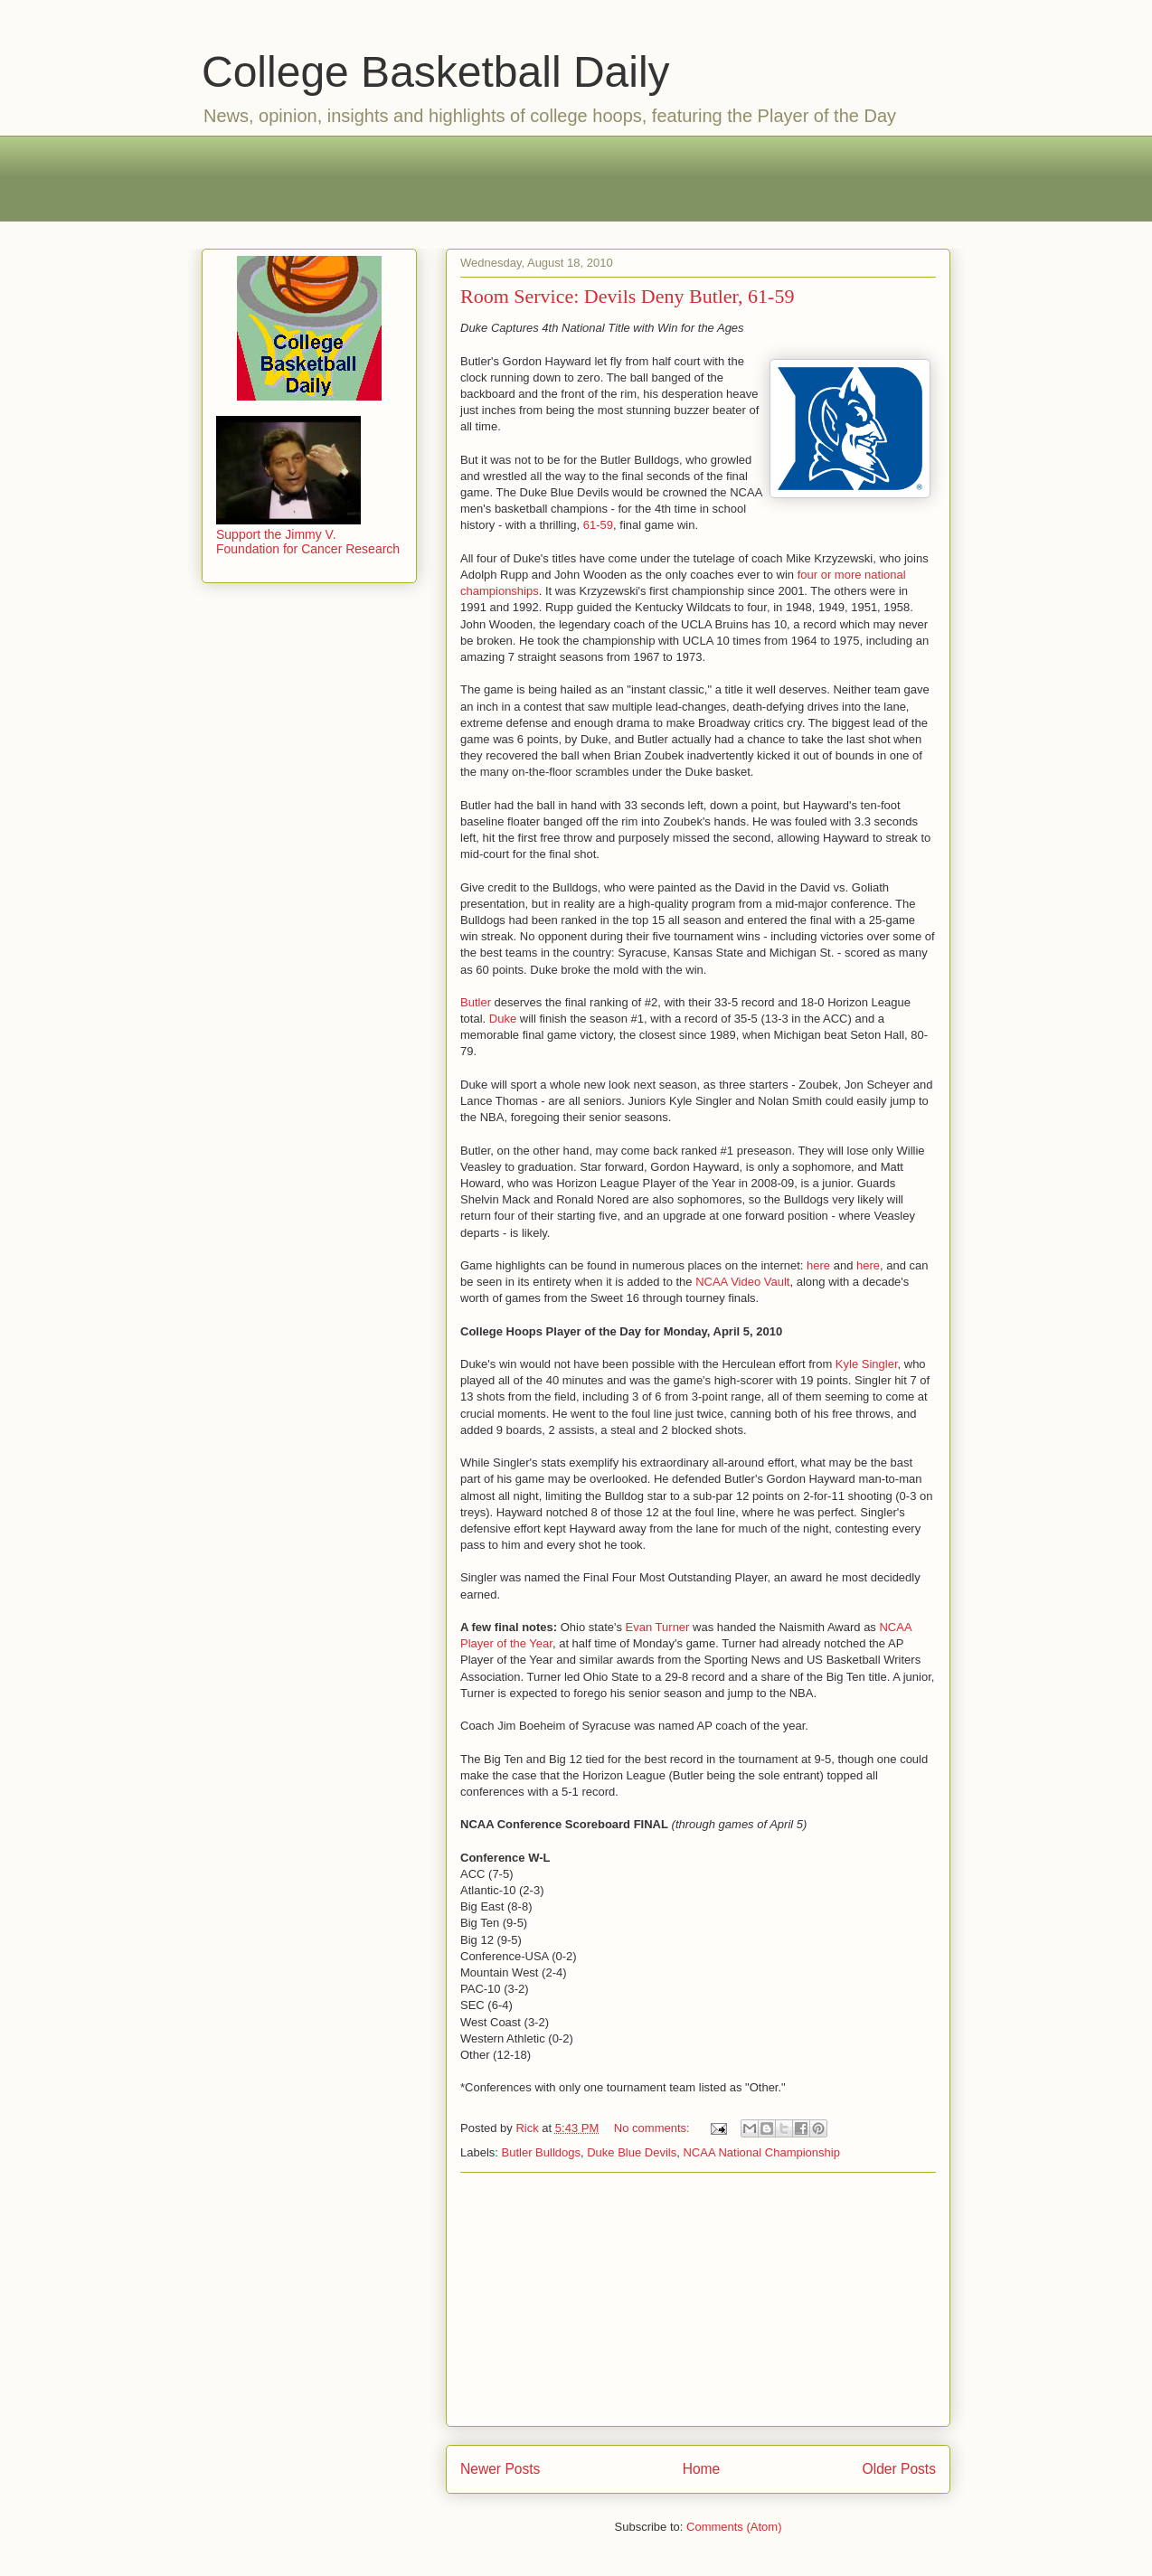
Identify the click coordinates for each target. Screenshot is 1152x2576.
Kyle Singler (867, 1364)
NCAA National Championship (761, 2152)
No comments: (653, 2128)
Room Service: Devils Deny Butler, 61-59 (627, 296)
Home (702, 2469)
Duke (502, 1018)
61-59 (598, 525)
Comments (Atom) (733, 2527)
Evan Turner (658, 1627)
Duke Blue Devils (631, 2152)
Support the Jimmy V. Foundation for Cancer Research (308, 534)
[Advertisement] (576, 176)
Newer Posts (500, 2469)
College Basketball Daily (436, 72)
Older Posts (899, 2469)
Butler (475, 1002)
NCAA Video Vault (742, 1281)
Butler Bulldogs (541, 2152)
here (818, 1265)
